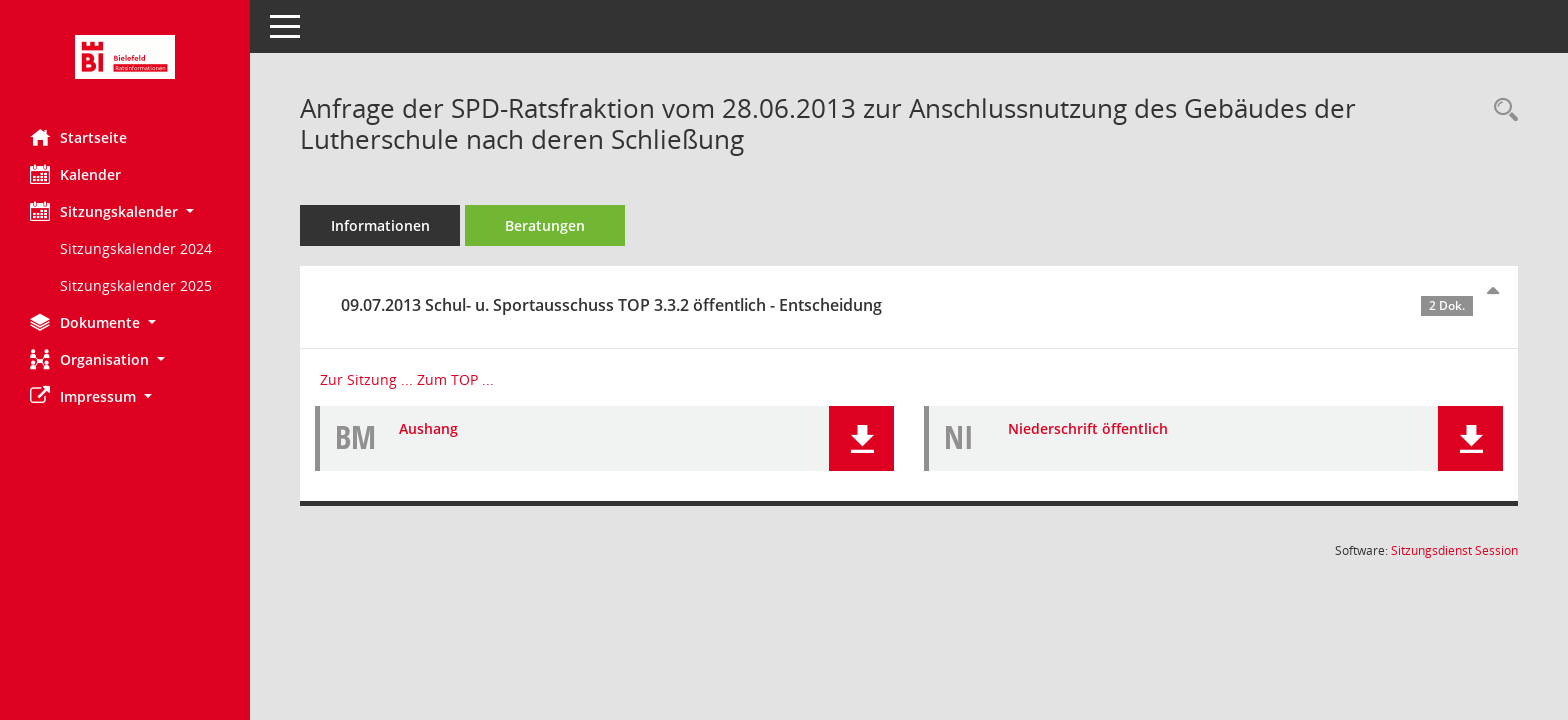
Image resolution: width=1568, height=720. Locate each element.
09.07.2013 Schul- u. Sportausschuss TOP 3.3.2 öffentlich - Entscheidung (907, 305)
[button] (125, 211)
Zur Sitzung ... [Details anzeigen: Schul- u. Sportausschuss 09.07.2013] (366, 379)
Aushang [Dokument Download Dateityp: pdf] (428, 428)
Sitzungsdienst (1454, 550)
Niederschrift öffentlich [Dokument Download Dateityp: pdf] (1088, 428)
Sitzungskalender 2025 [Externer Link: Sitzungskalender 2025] (136, 285)
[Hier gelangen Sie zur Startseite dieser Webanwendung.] (125, 57)
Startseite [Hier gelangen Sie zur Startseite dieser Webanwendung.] (78, 137)
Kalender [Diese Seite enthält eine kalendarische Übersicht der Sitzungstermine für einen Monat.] (75, 174)
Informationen (380, 225)
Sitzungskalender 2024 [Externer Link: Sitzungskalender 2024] (136, 248)
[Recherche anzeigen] (1501, 110)
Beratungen (545, 225)
